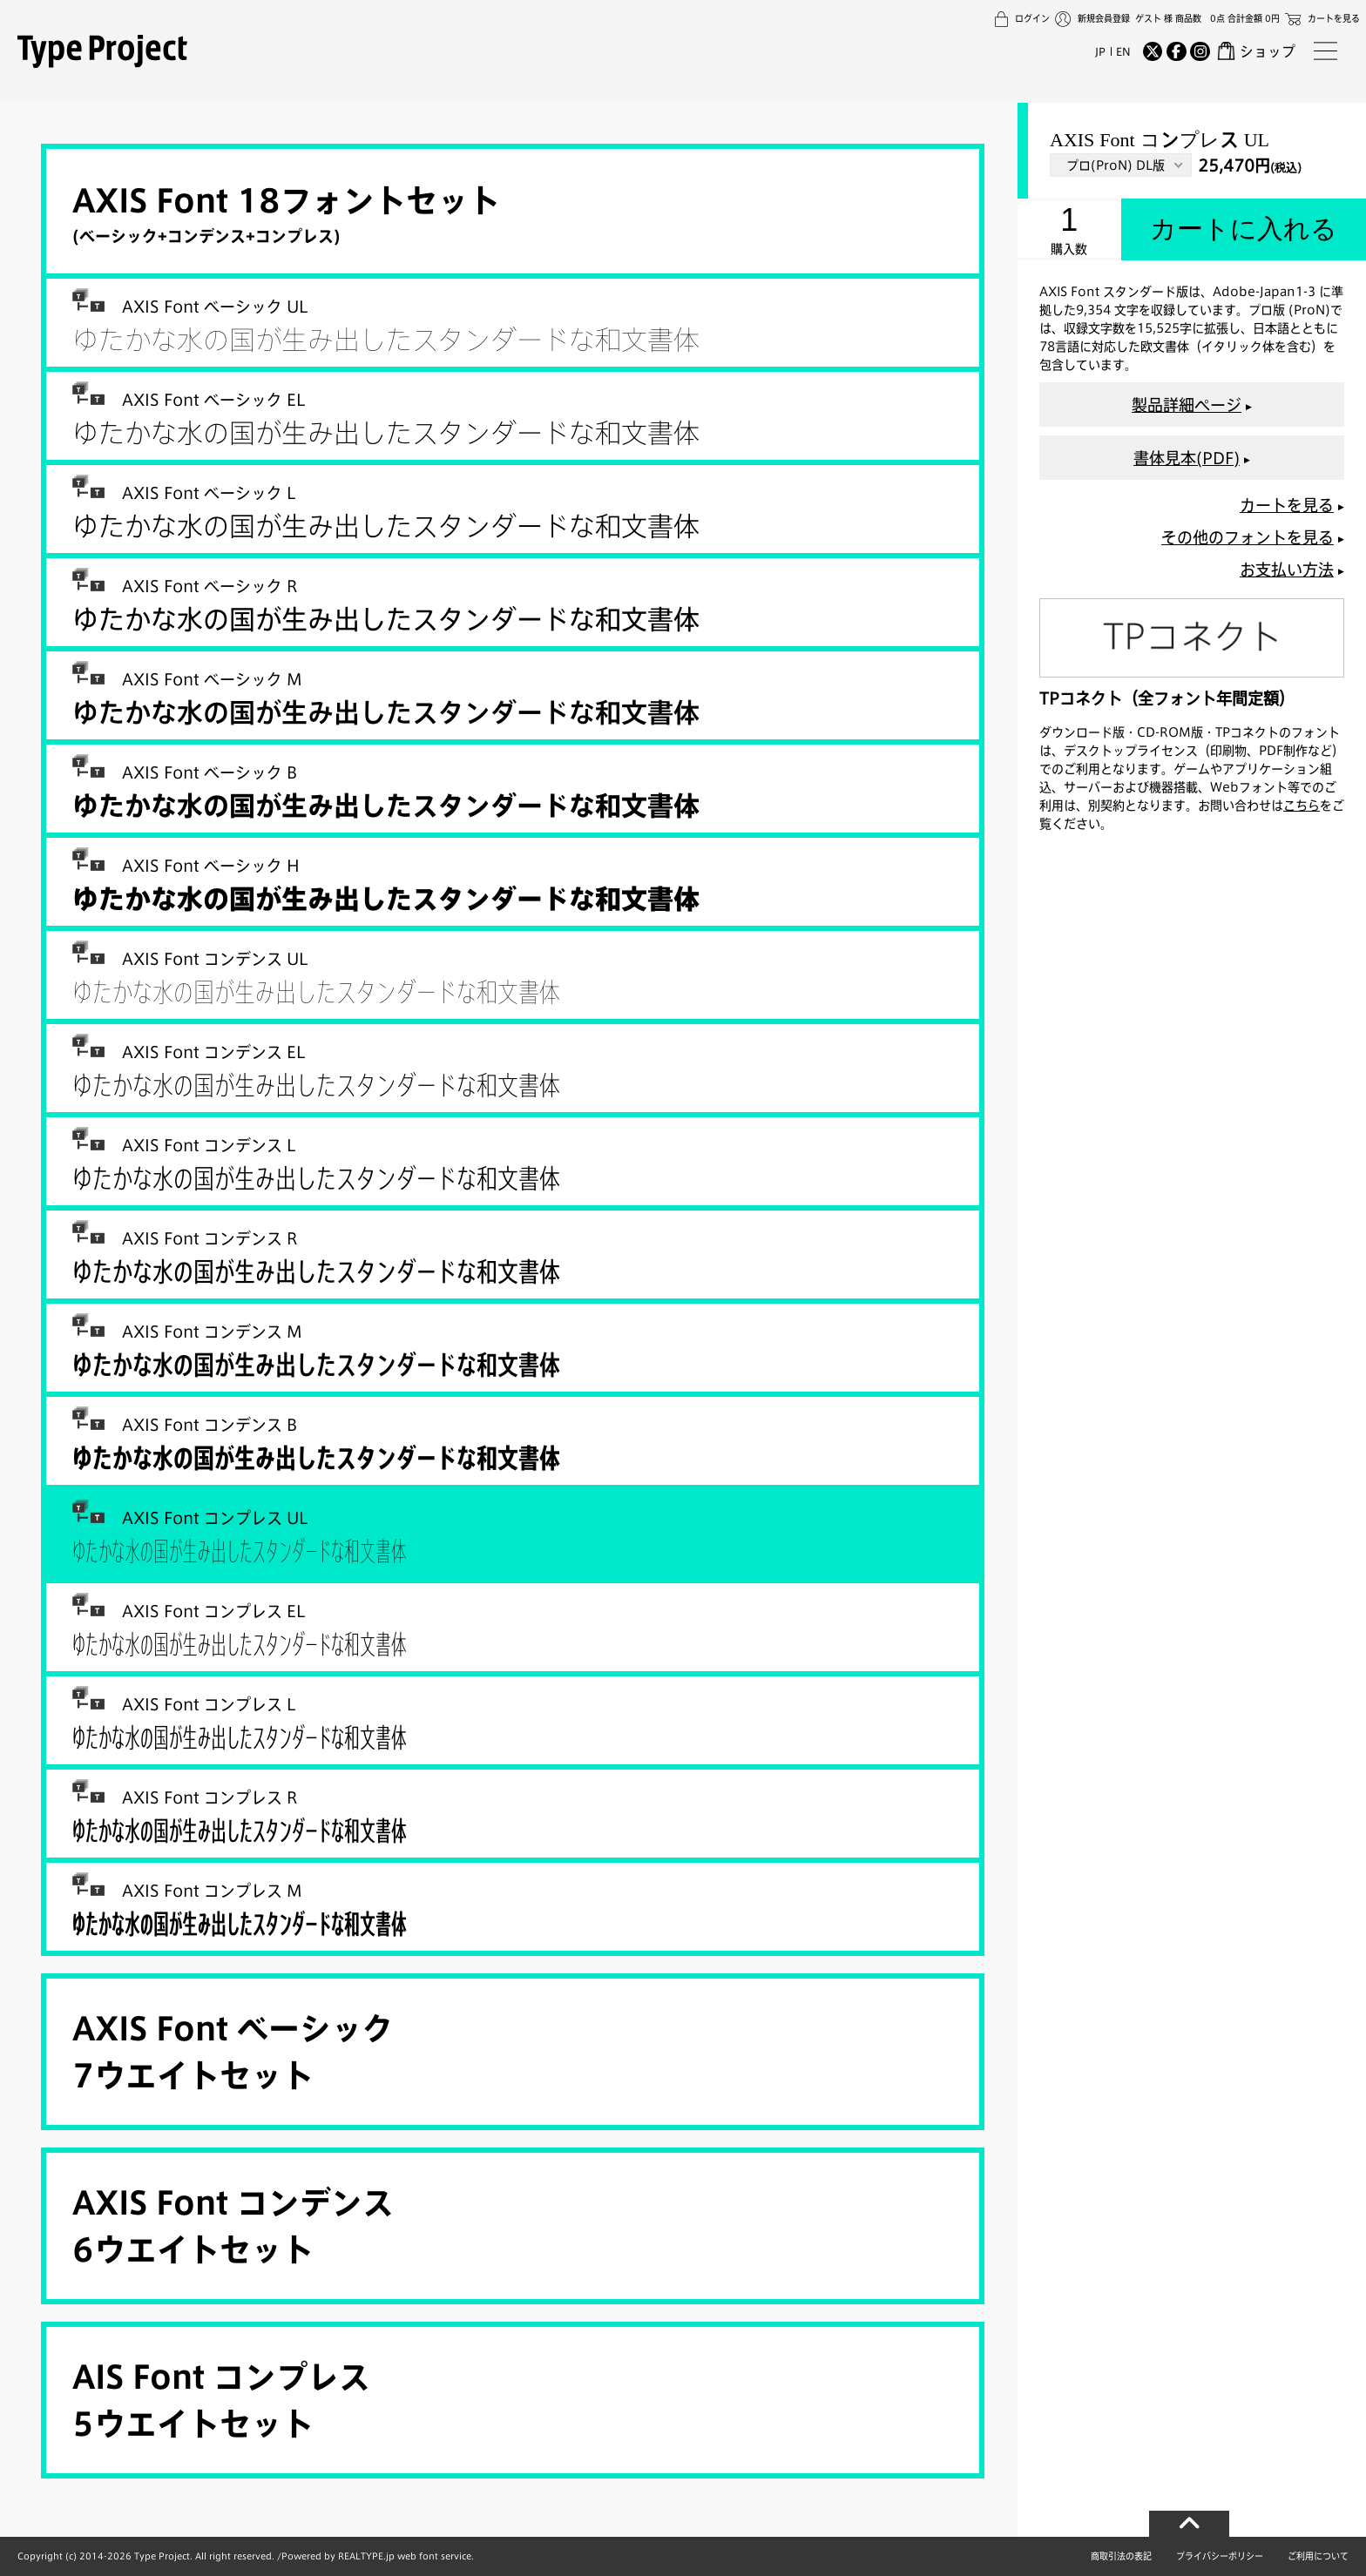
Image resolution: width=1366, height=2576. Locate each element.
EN (1123, 51)
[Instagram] (1199, 51)
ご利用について (1318, 2556)
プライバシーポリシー (1219, 2556)
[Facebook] (1176, 51)
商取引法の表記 (1121, 2556)
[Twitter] (1152, 51)
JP (1100, 51)
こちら (1301, 805)
